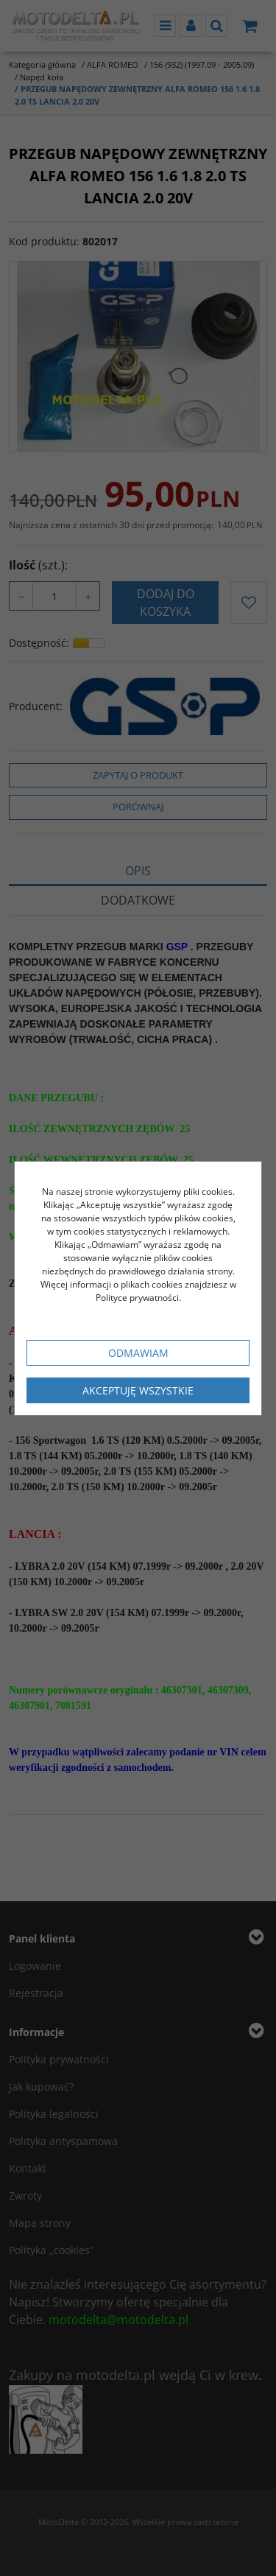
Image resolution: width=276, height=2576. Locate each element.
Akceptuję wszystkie (138, 1390)
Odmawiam (138, 1353)
